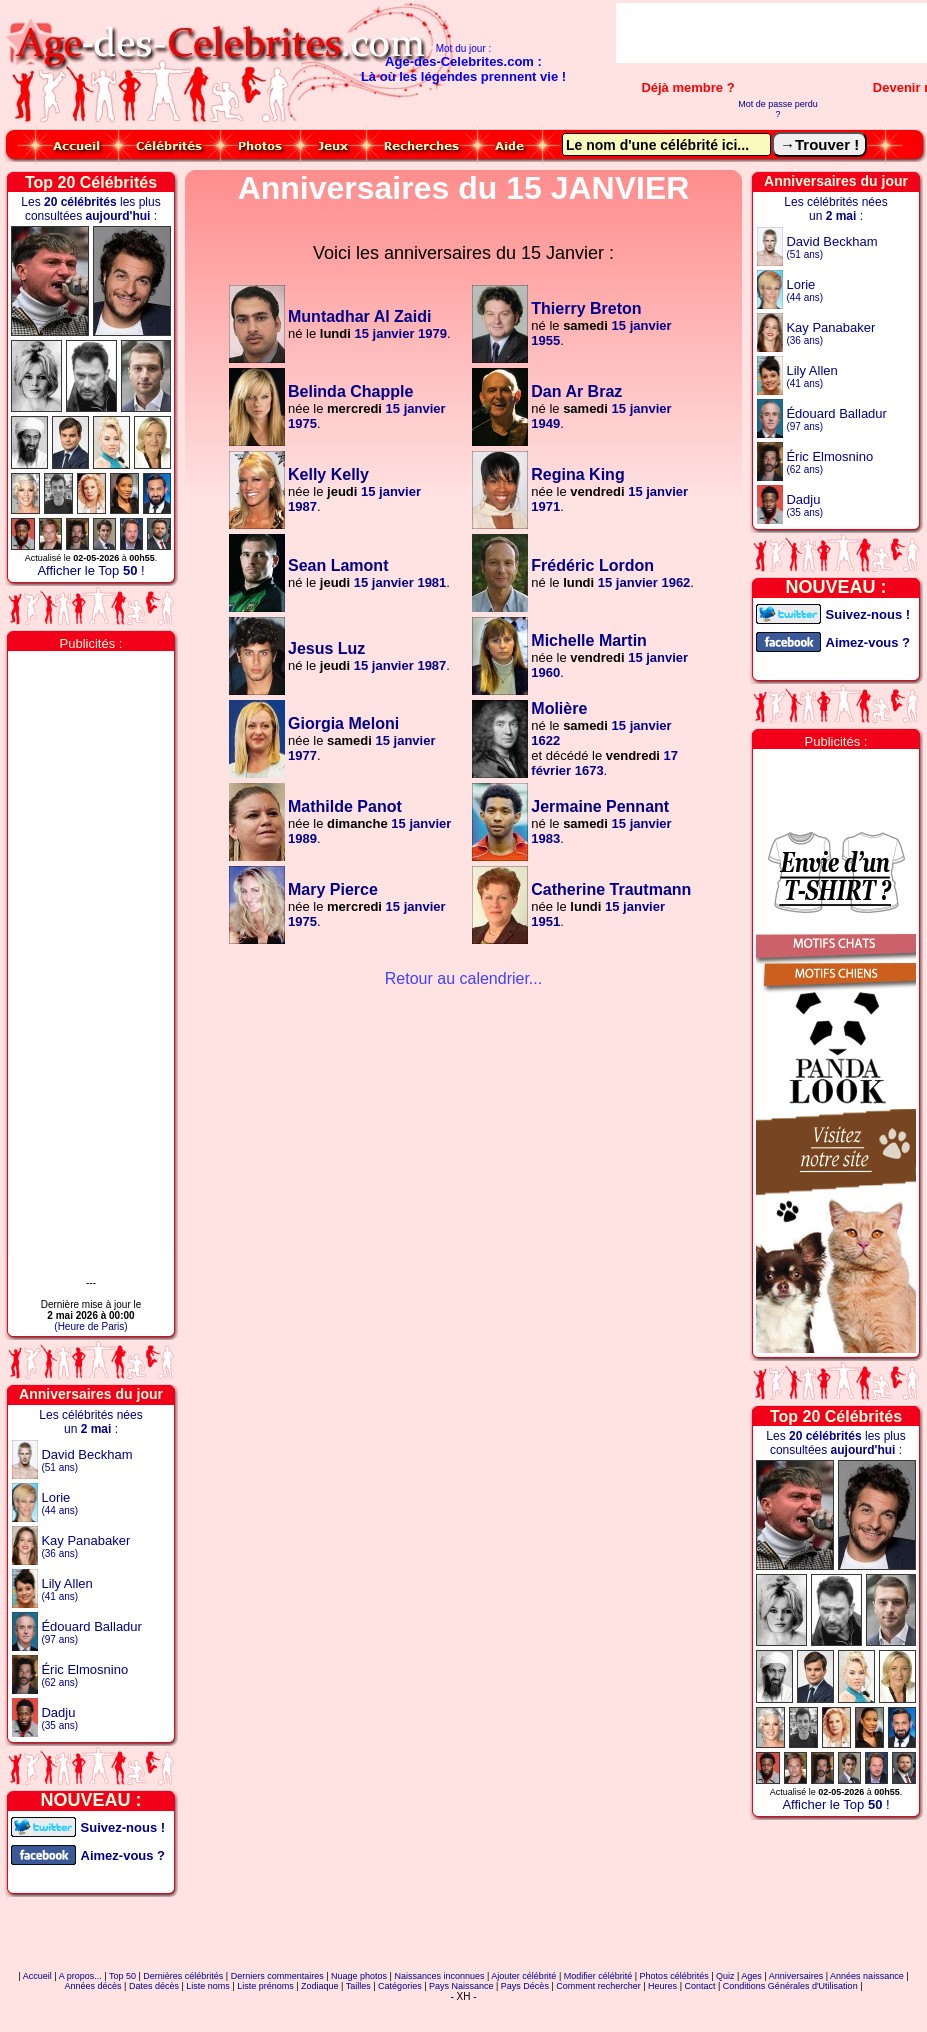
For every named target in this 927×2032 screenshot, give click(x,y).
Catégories (400, 1986)
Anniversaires (796, 1976)
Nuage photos (359, 1976)
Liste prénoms (265, 1986)
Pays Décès (525, 1986)
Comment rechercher (598, 1986)
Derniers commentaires (277, 1976)
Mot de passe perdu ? (778, 109)
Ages (751, 1976)
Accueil (37, 1976)
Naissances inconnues (439, 1976)
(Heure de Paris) (90, 1326)
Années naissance (867, 1976)
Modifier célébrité (598, 1976)
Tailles (358, 1986)
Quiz (725, 1976)
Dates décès (154, 1986)
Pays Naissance (461, 1986)
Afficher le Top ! (90, 570)
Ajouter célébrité (523, 1976)
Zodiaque (320, 1986)
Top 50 (122, 1976)
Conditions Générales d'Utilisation (790, 1986)
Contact (699, 1986)
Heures (662, 1986)
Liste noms (208, 1986)
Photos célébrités (674, 1976)
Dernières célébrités (183, 1976)
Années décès (93, 1986)
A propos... (80, 1976)
